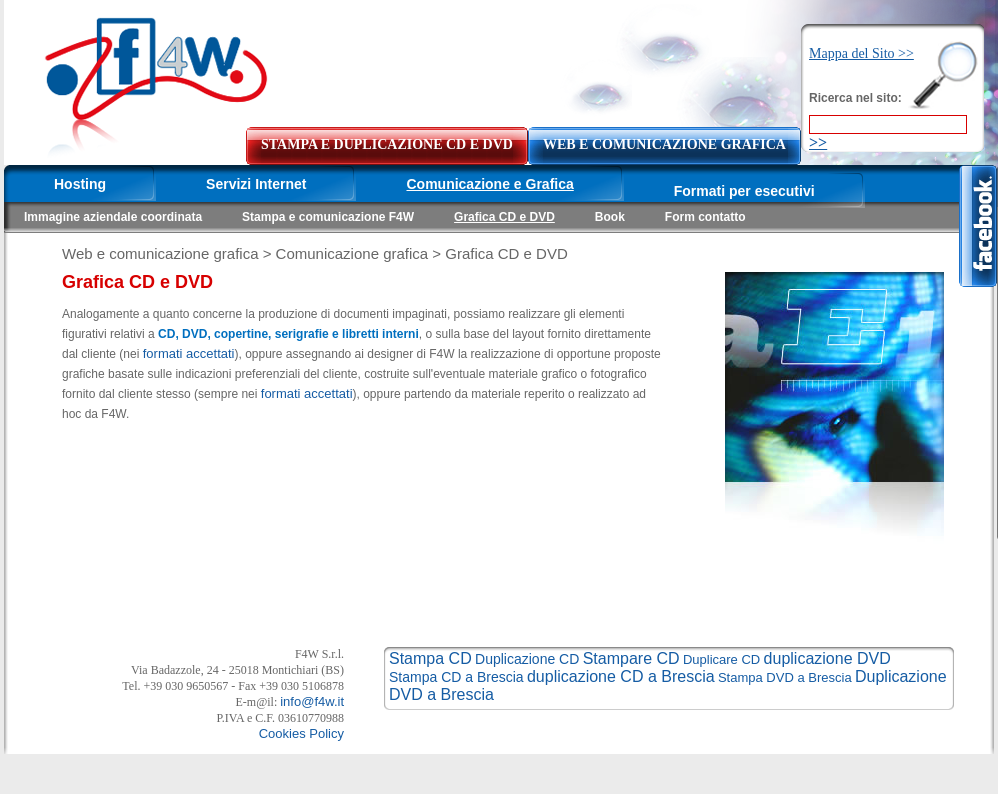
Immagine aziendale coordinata (113, 217)
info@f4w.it (312, 701)
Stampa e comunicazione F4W (328, 217)
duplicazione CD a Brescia (621, 676)
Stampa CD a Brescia (456, 677)
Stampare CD (631, 658)
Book (610, 217)
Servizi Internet (256, 184)
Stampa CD (430, 658)
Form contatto (705, 217)
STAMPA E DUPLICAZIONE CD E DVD (387, 144)
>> (818, 142)
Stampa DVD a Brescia (785, 677)
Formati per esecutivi (744, 191)
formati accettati (189, 353)
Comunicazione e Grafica (489, 184)
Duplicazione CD (527, 659)
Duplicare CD (721, 659)
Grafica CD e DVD (504, 217)
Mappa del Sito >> (861, 53)
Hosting (80, 184)
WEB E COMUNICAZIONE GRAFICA (664, 144)
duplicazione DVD (827, 658)
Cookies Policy (301, 733)
